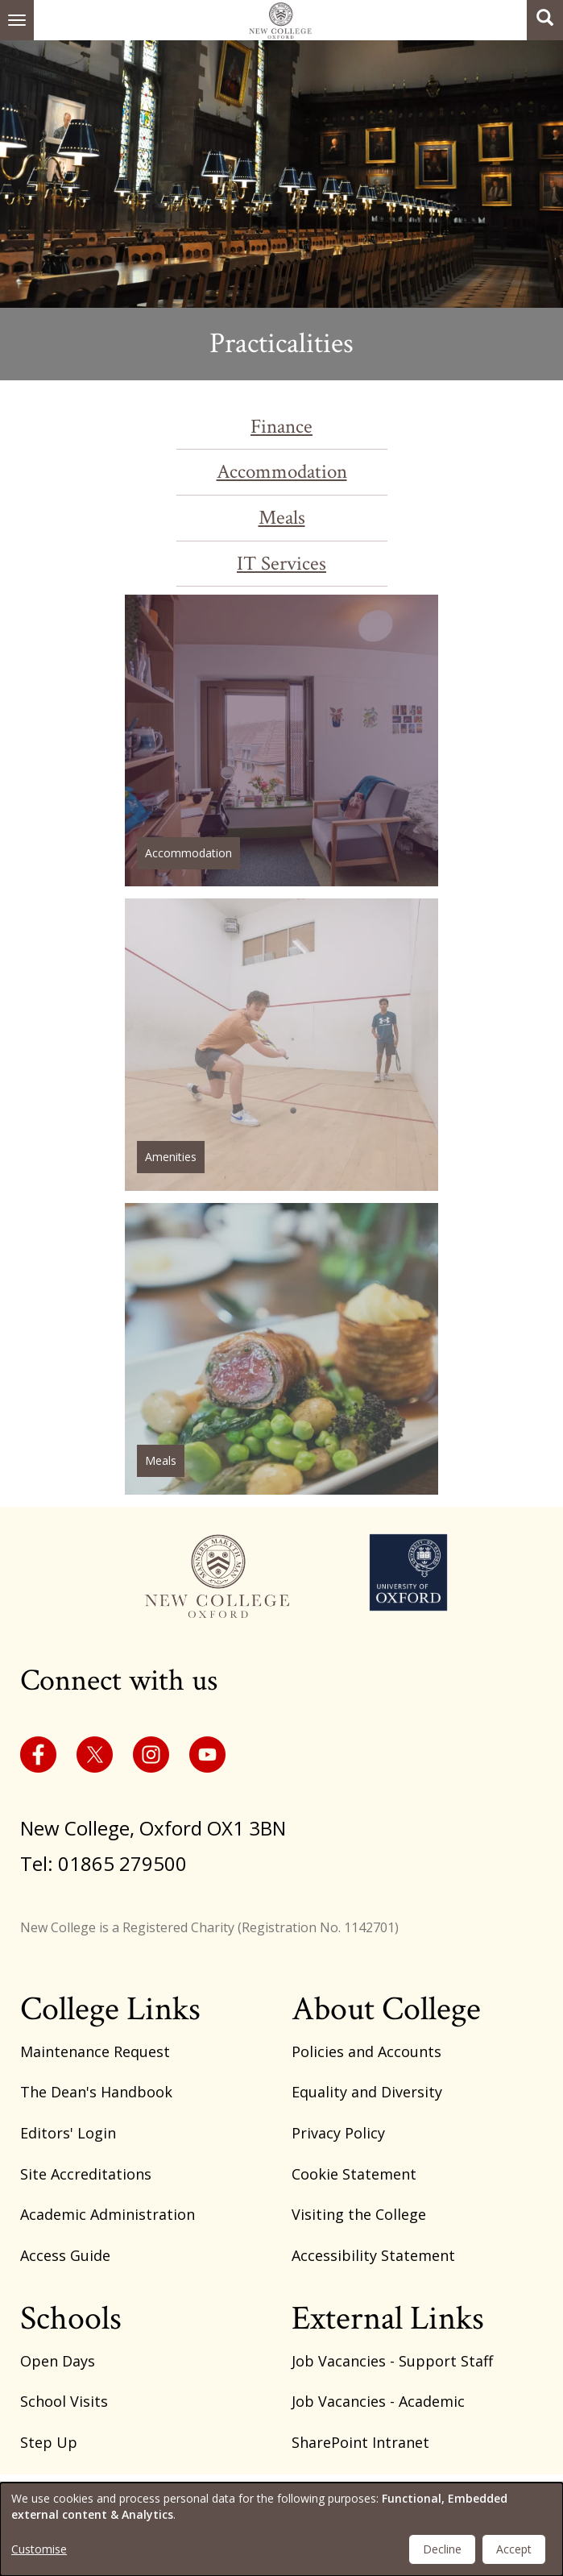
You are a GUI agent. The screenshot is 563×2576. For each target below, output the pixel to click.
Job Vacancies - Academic (378, 2401)
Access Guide (65, 2255)
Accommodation (282, 471)
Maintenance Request (95, 2051)
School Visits (64, 2401)
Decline (442, 2549)
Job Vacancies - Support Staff (392, 2361)
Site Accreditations (85, 2174)
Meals (282, 517)
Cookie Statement (354, 2174)
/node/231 (281, 740)
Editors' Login (68, 2133)
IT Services (281, 563)
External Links (388, 2318)
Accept (514, 2549)
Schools (71, 2318)
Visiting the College (359, 2214)
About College (386, 2009)
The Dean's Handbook (96, 2091)
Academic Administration (107, 2214)
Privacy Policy (338, 2133)
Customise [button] (39, 2549)
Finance (281, 426)
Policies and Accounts (366, 2051)
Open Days (57, 2361)
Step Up (48, 2442)
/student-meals (281, 1349)
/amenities (281, 1044)
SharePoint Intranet (360, 2442)
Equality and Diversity (367, 2091)
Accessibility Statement (373, 2255)
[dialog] (281, 2529)
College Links (110, 2009)
